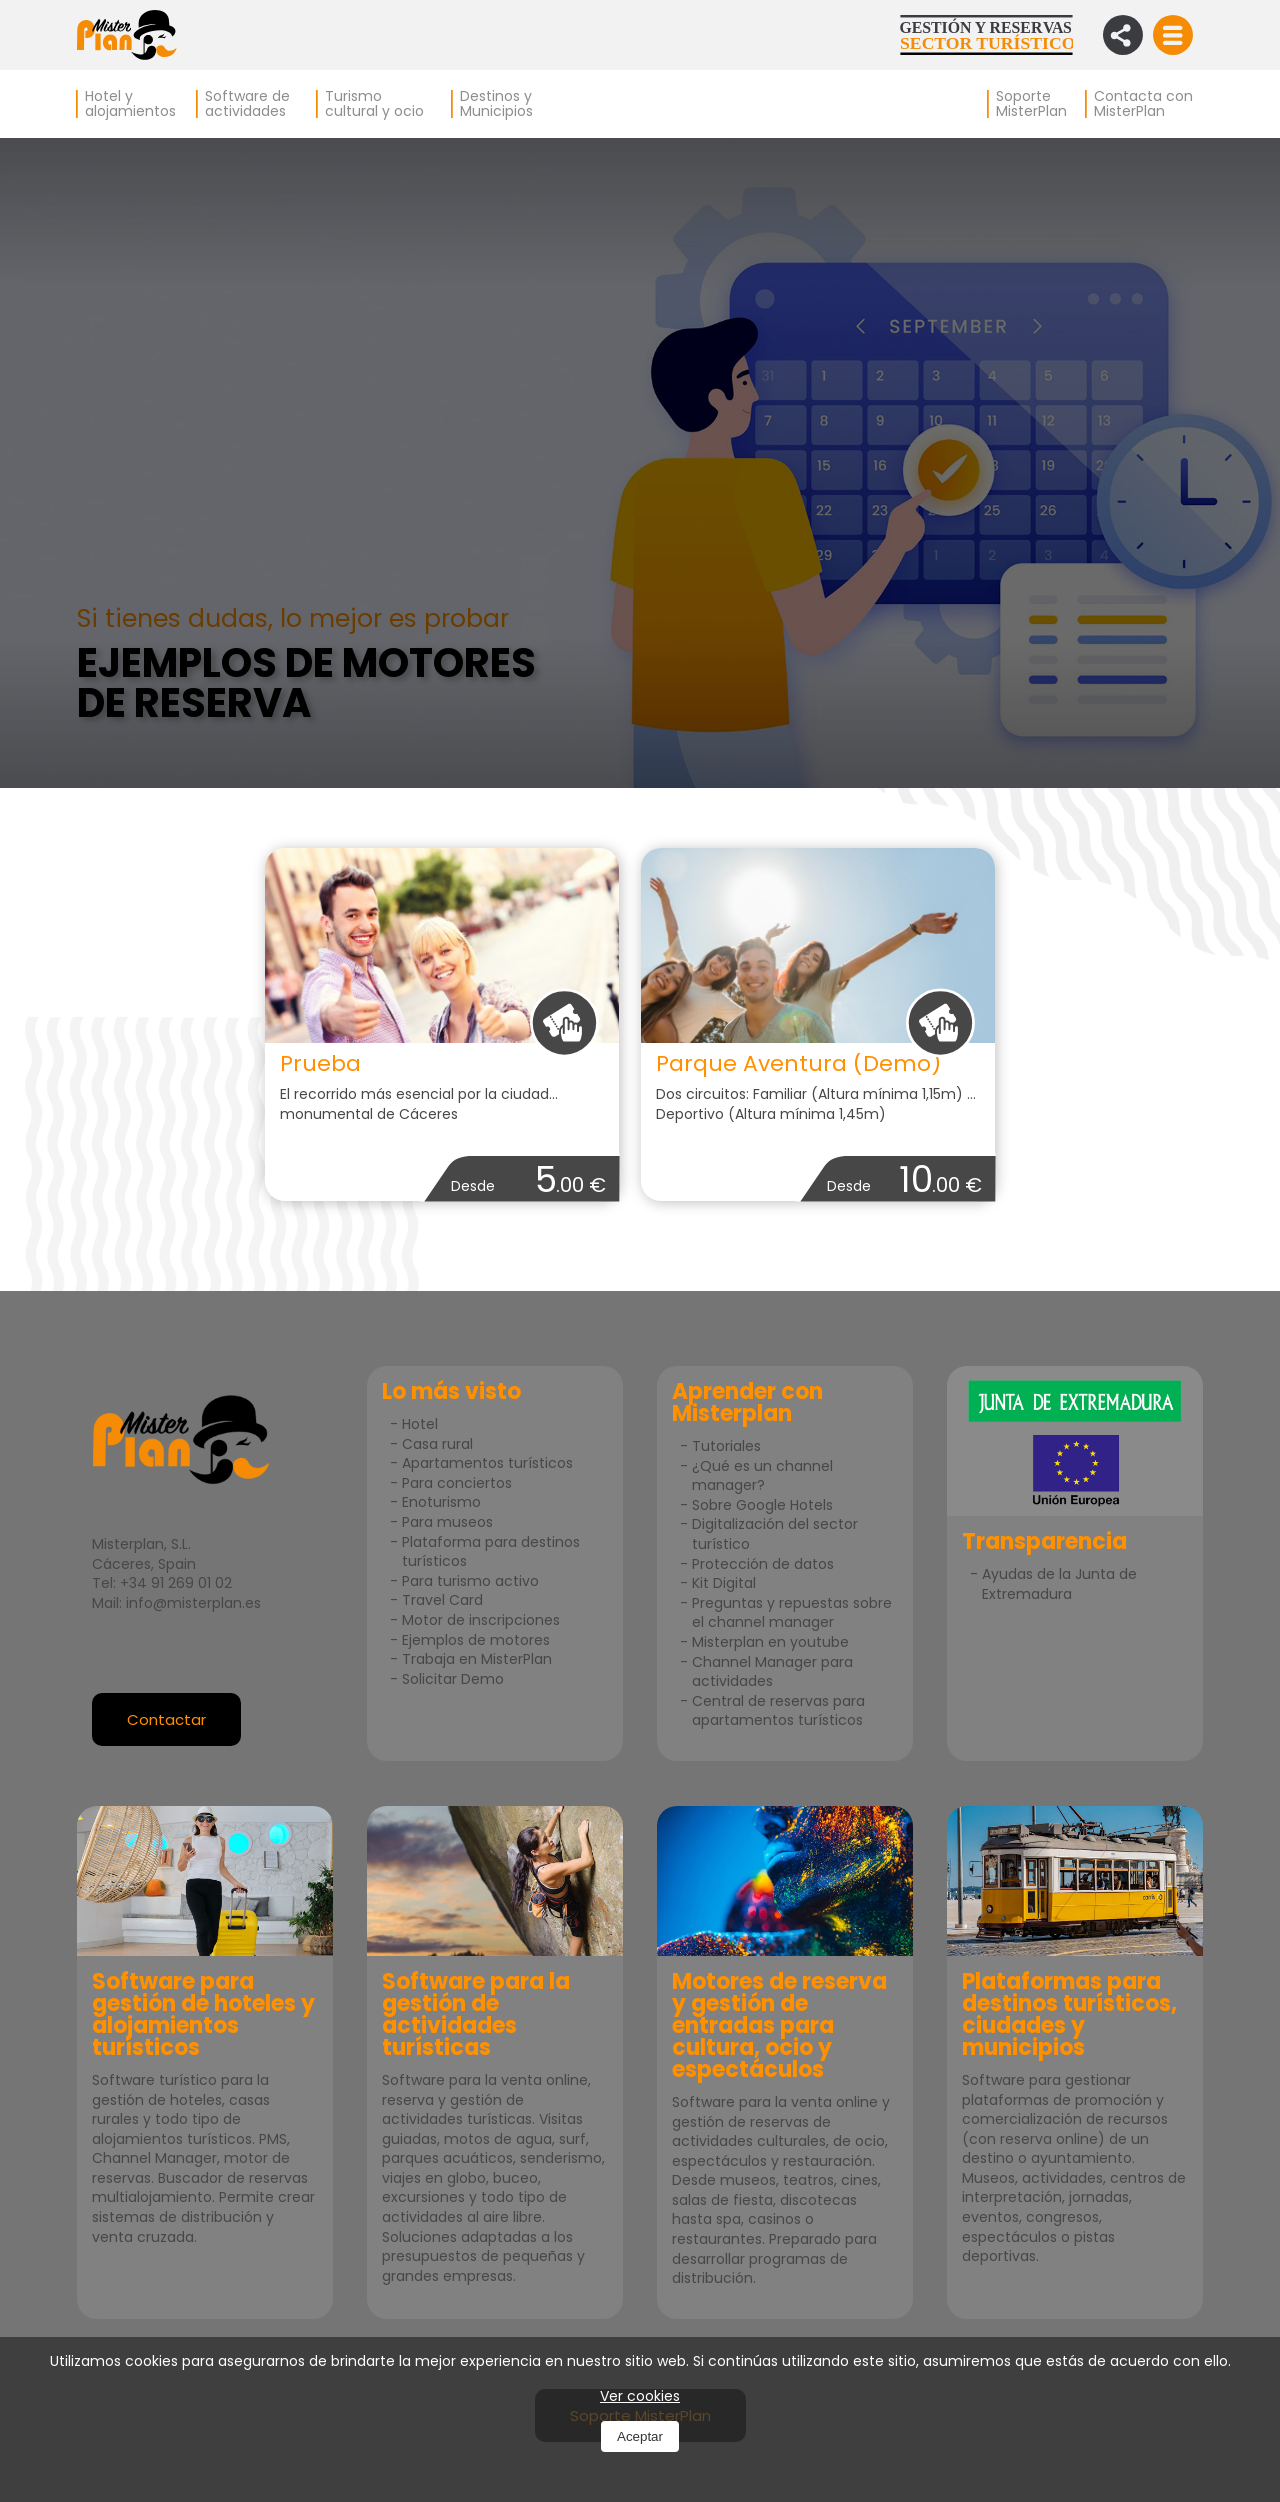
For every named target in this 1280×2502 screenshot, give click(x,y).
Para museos (447, 1522)
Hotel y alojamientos (130, 104)
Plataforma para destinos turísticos (491, 1552)
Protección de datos (763, 1564)
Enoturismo (441, 1502)
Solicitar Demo (453, 1679)
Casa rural (437, 1444)
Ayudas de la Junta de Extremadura (1059, 1584)
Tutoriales (726, 1446)
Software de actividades (247, 104)
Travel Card (442, 1600)
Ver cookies (640, 2396)
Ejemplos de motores (476, 1640)
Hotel (420, 1424)
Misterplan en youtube (770, 1642)
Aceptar (640, 2436)
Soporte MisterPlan (1031, 104)
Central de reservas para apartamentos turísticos (778, 1711)
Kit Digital (724, 1583)
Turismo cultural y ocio (374, 104)
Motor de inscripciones (481, 1620)
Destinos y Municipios (496, 104)
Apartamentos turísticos (487, 1463)
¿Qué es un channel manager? (762, 1476)
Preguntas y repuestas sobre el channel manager (792, 1613)
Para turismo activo (470, 1581)
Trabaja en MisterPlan (477, 1659)
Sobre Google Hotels (762, 1505)
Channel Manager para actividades (772, 1672)
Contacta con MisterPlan (1143, 104)
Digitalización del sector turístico (775, 1534)
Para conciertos (457, 1483)
